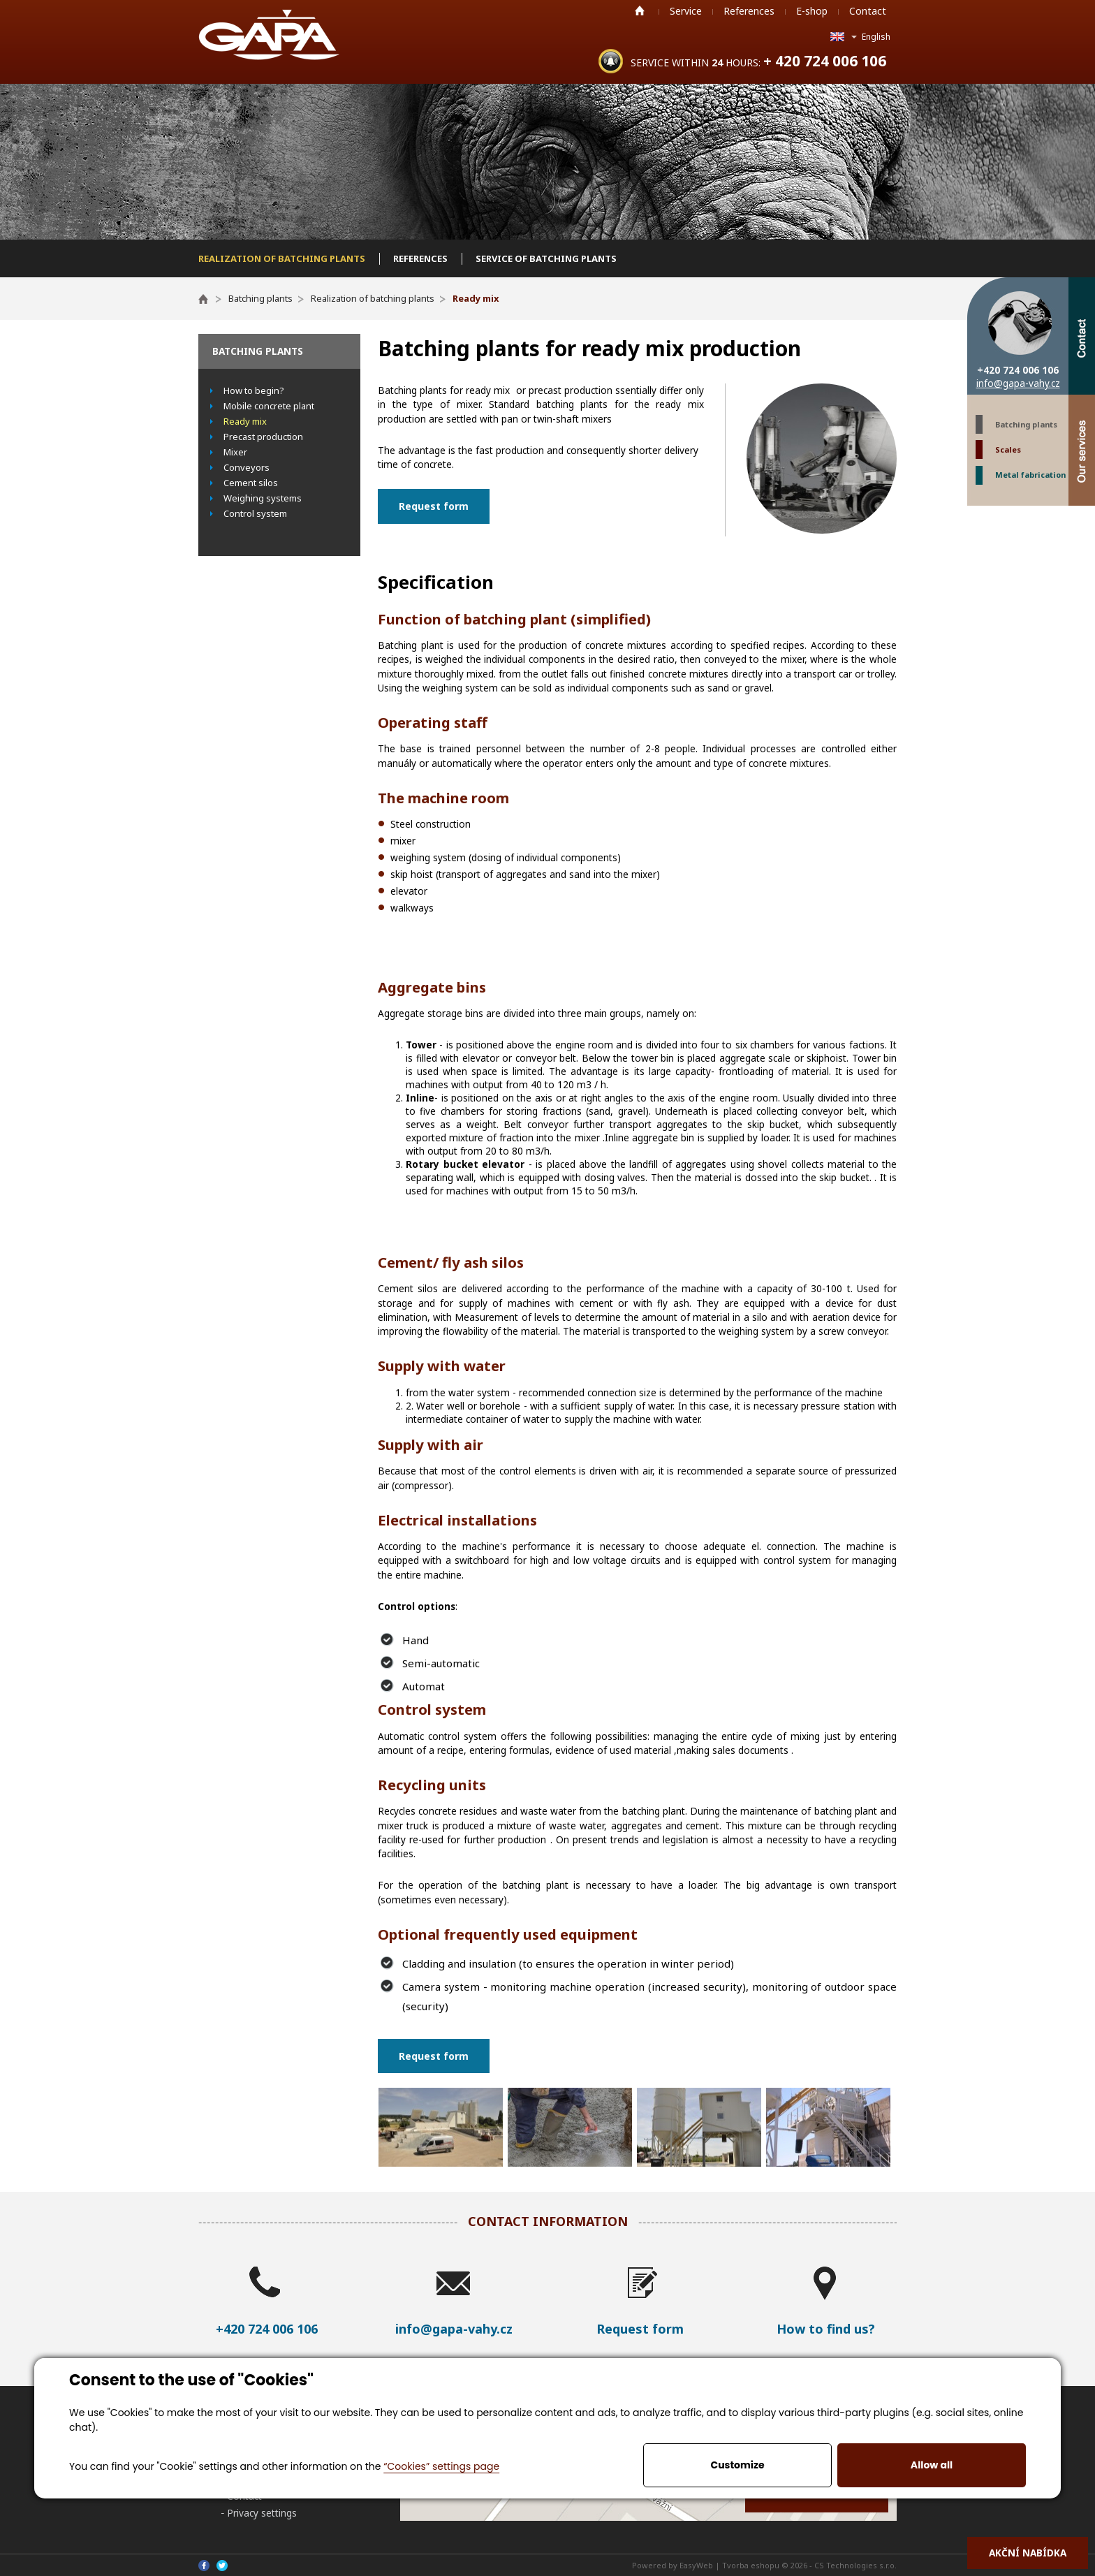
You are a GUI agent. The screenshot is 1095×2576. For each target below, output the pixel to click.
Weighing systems (262, 498)
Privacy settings (262, 2512)
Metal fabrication (1030, 474)
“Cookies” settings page (441, 2466)
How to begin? (253, 390)
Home (640, 10)
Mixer (235, 452)
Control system (255, 513)
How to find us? (826, 2328)
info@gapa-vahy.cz (1018, 383)
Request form (434, 506)
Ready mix (245, 421)
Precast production (263, 436)
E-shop (812, 10)
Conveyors (246, 467)
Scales (1008, 449)
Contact (867, 10)
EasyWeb (696, 2565)
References (748, 10)
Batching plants (1026, 424)
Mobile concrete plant (268, 406)
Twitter (222, 2565)
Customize (737, 2465)
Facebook (204, 2565)
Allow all (932, 2465)
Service (686, 10)
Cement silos (250, 482)
